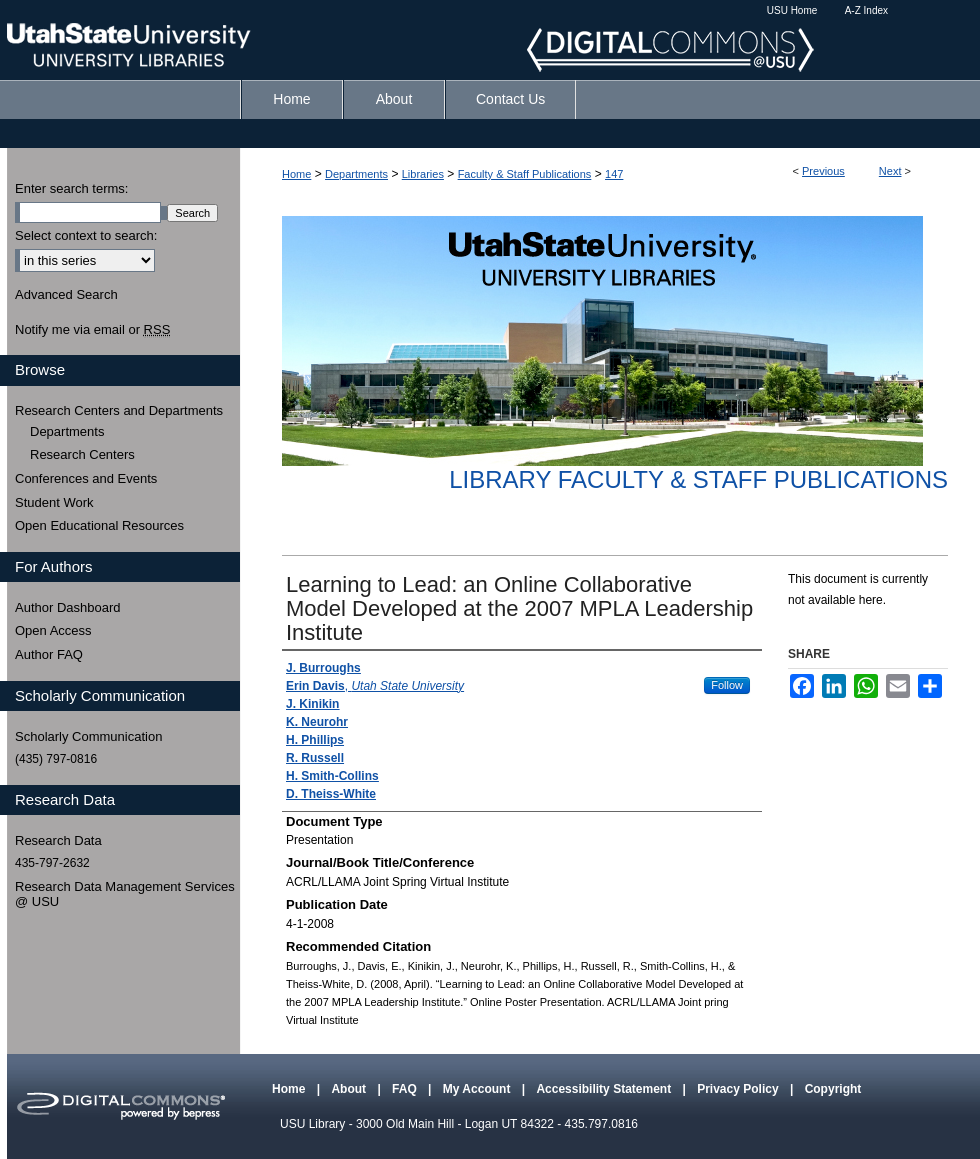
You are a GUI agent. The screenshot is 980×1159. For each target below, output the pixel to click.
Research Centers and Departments (119, 410)
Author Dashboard (68, 607)
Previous (823, 171)
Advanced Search (66, 294)
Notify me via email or (92, 330)
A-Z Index (866, 10)
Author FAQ (49, 654)
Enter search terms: (71, 188)
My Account (478, 1089)
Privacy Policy (739, 1089)
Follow (727, 685)
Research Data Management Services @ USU (125, 894)
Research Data (58, 840)
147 (614, 174)
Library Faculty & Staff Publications (698, 479)
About (350, 1089)
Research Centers (82, 454)
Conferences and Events (86, 478)
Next (890, 171)
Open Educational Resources (99, 525)
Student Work (54, 502)
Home (296, 174)
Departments (356, 174)
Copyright (833, 1089)
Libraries (423, 174)
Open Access (53, 630)
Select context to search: (86, 235)
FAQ (406, 1089)
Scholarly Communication (88, 736)
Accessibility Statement (605, 1089)
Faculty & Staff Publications (525, 174)
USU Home (792, 10)
